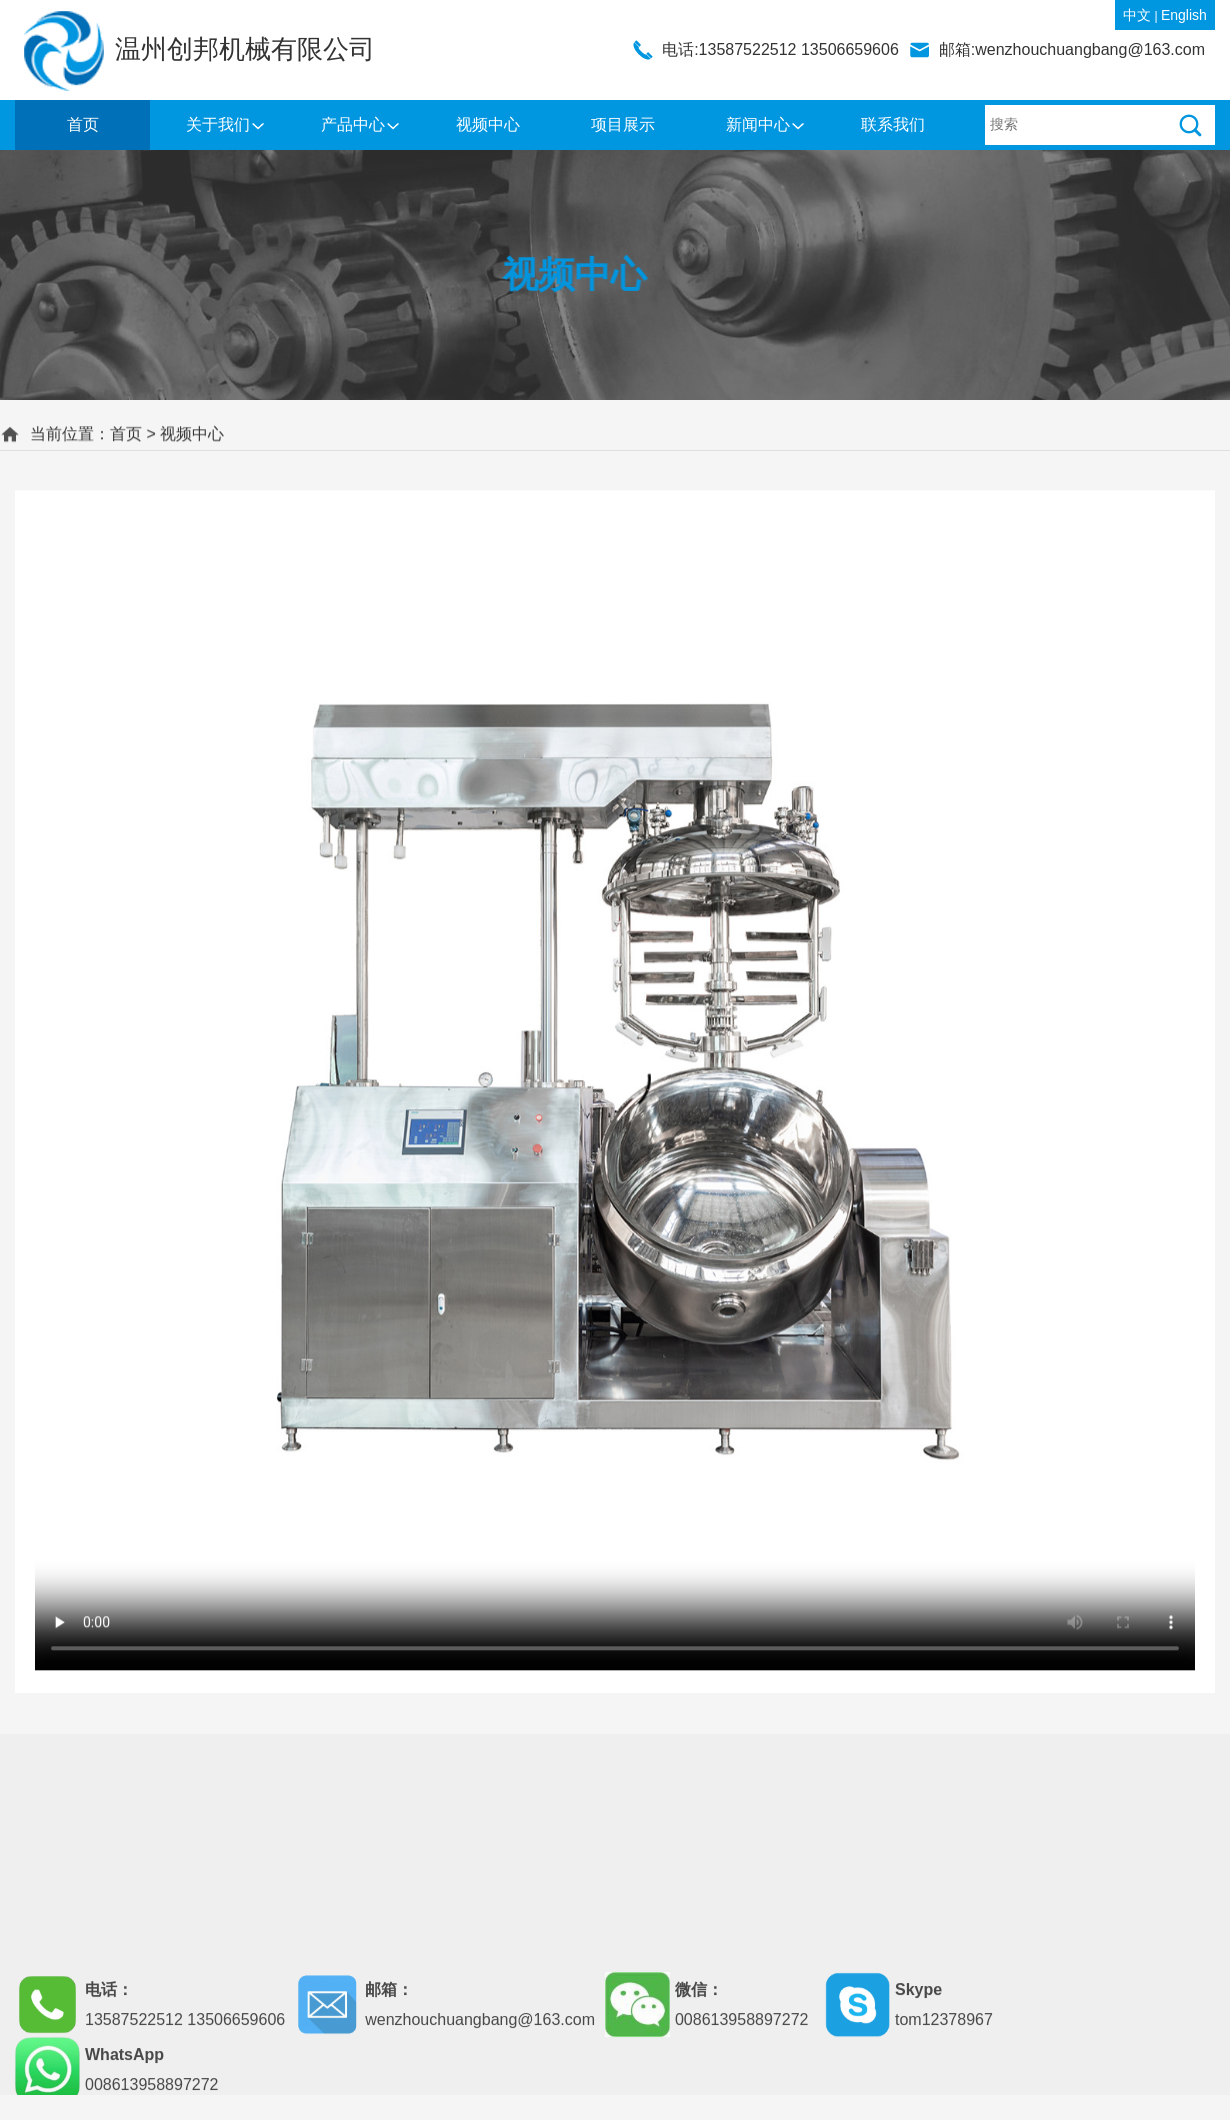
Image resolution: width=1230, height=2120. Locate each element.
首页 (83, 124)
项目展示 (623, 124)
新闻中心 (758, 124)
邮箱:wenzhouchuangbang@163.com (1072, 49)
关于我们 (218, 124)
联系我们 (893, 124)
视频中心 (488, 124)
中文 (1137, 15)
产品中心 (353, 124)
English (1184, 15)
